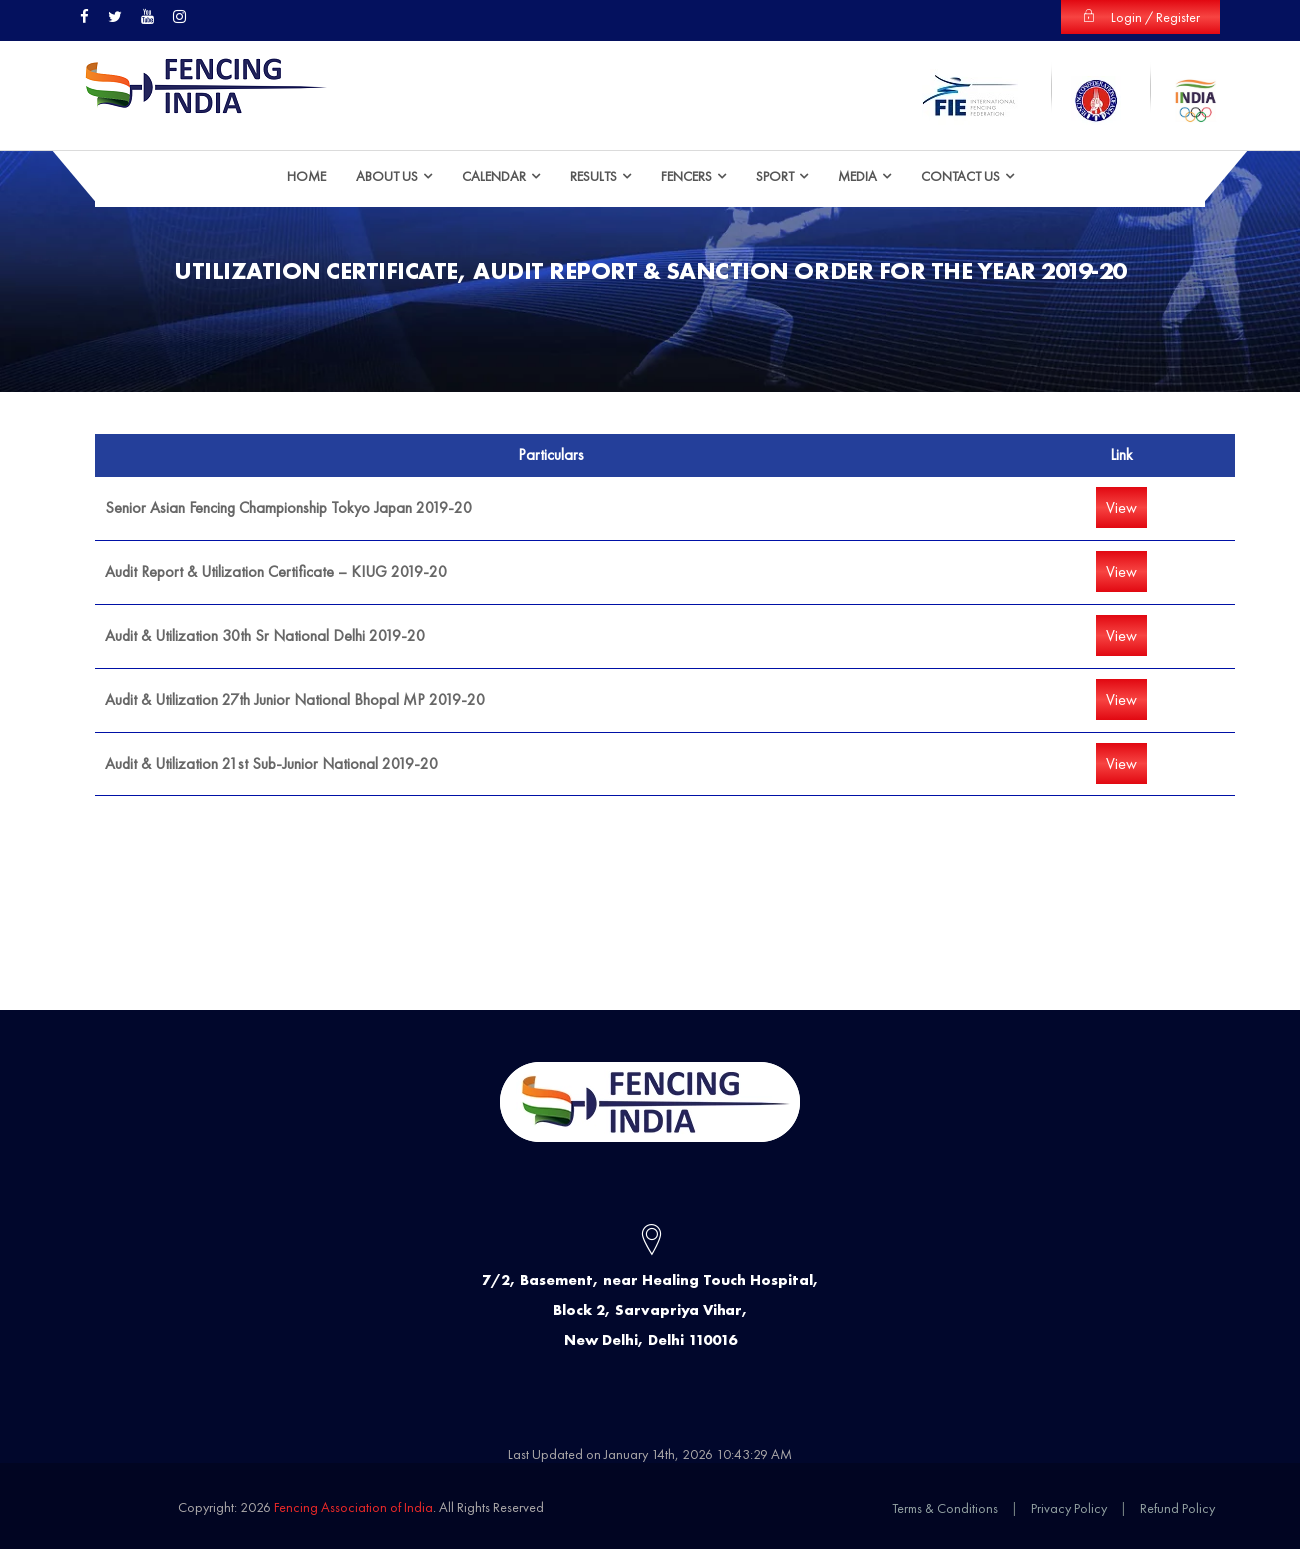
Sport (775, 175)
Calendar (494, 175)
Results (593, 175)
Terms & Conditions (945, 1508)
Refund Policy (1177, 1508)
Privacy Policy (1069, 1508)
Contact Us (960, 175)
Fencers (686, 175)
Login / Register (1140, 17)
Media (857, 175)
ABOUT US (387, 175)
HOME (306, 175)
